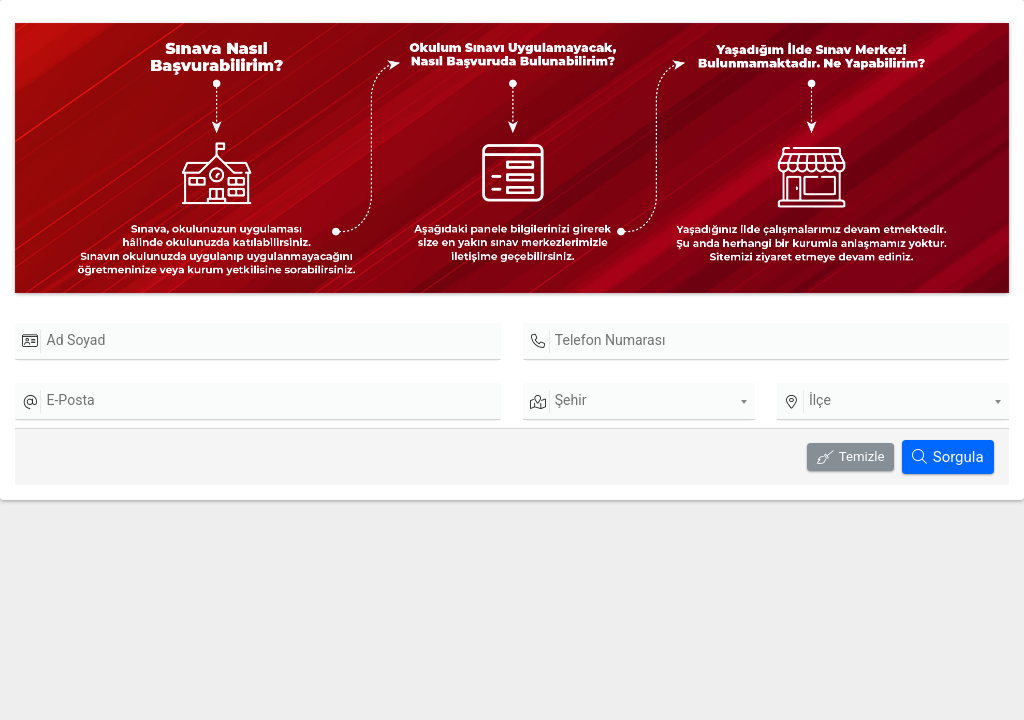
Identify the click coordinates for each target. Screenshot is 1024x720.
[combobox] (639, 402)
